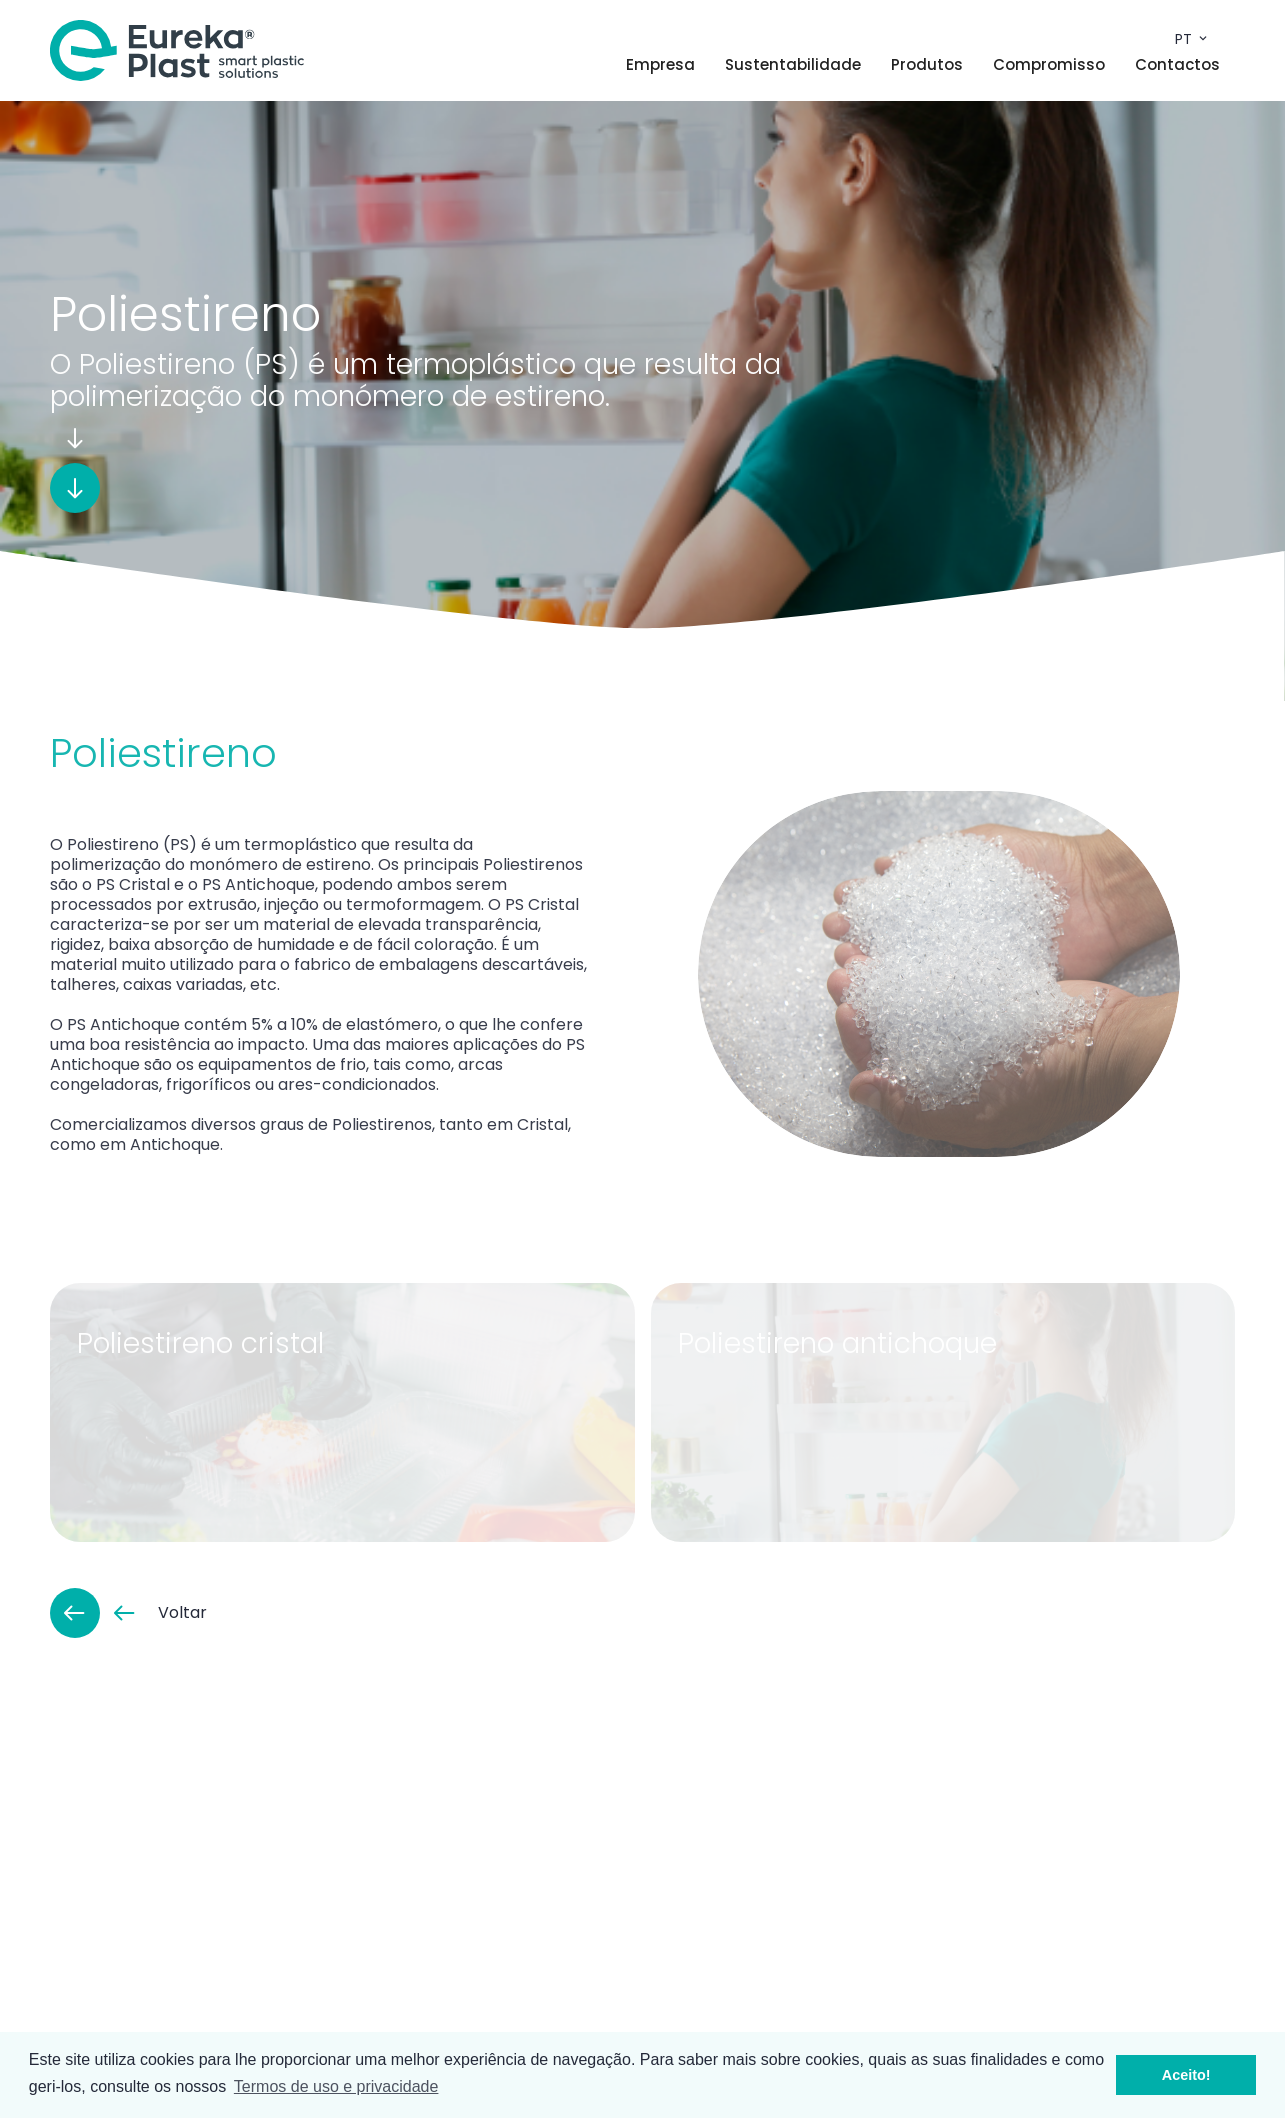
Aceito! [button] (1186, 2075)
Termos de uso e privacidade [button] (336, 2086)
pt (1192, 39)
